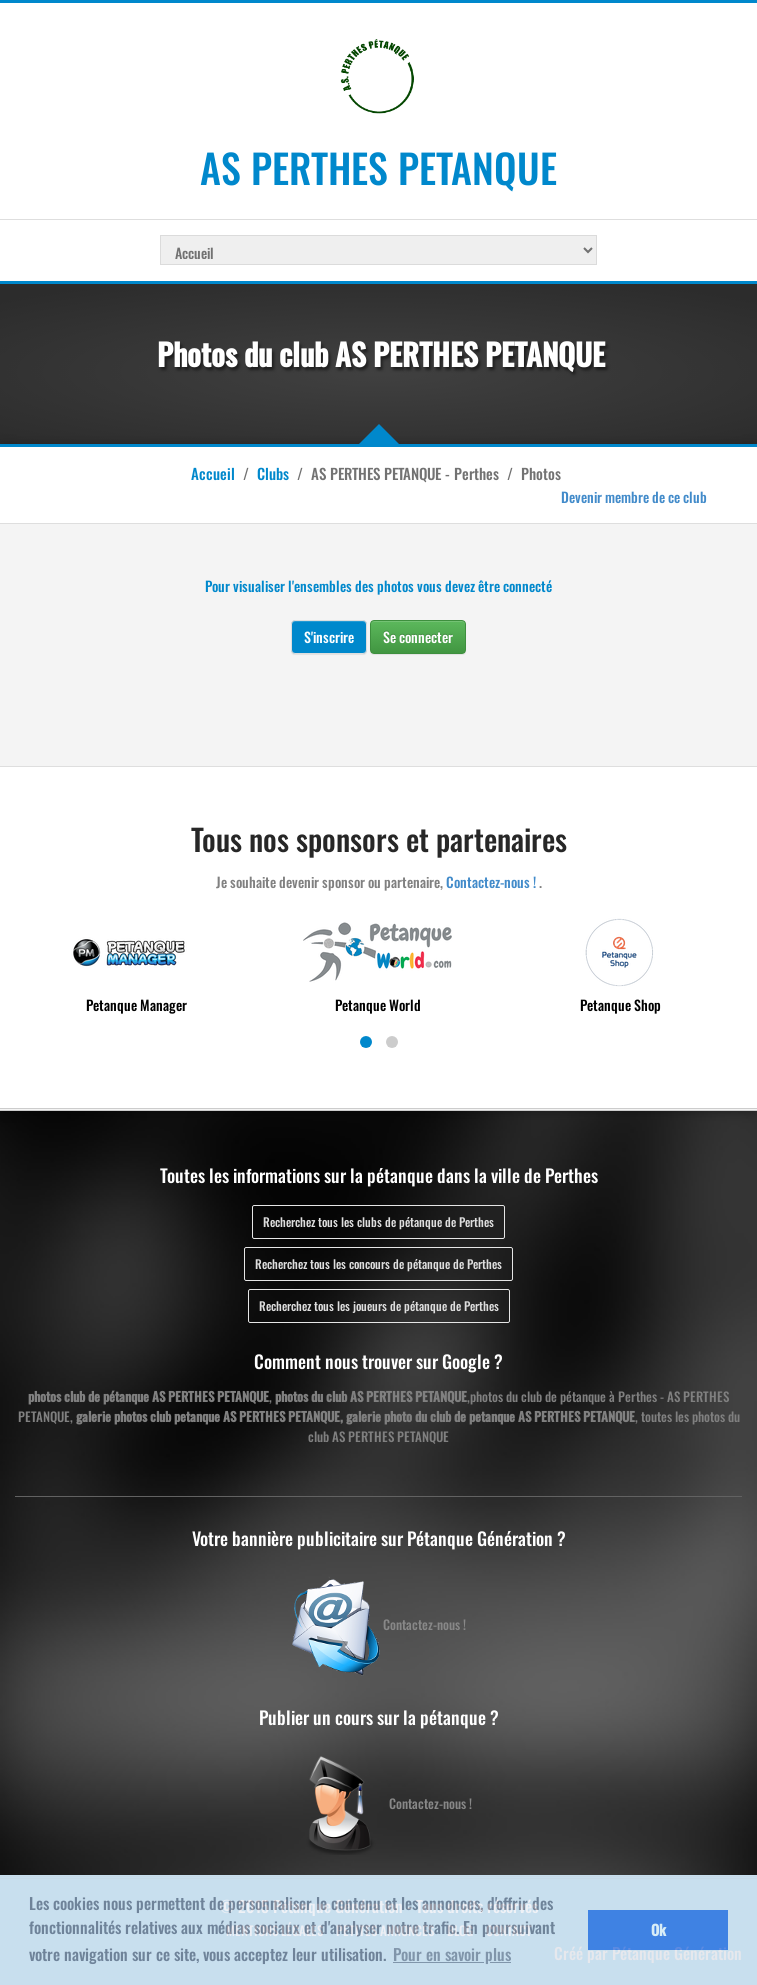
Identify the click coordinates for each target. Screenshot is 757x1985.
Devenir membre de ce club (634, 496)
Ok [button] (658, 1929)
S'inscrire (329, 636)
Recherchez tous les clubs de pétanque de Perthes (378, 1221)
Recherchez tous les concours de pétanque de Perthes (378, 1263)
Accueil (213, 473)
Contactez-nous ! (491, 881)
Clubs (273, 473)
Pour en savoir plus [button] (452, 1954)
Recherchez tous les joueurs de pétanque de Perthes (379, 1305)
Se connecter (418, 636)
